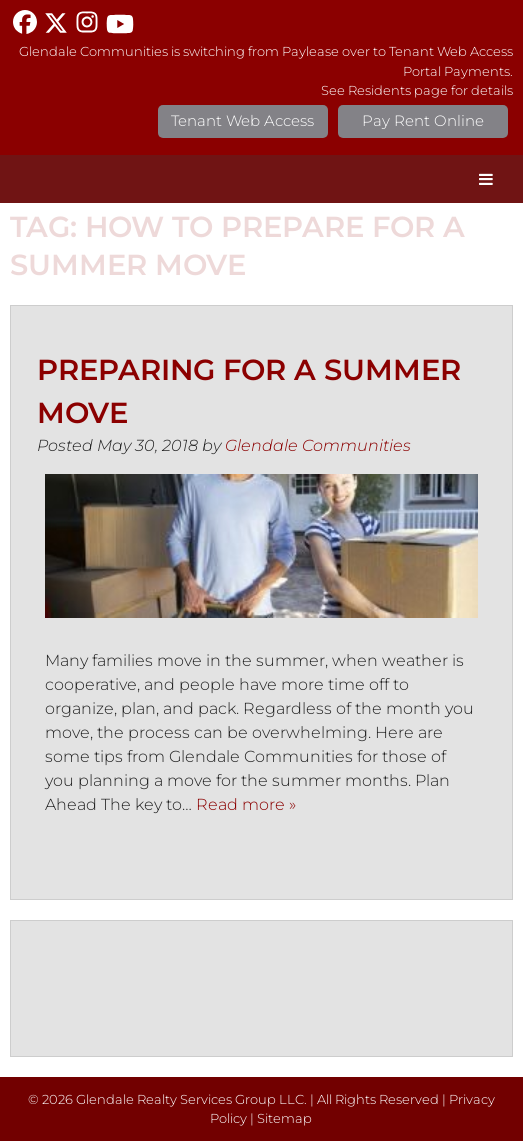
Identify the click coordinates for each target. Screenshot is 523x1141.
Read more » (246, 804)
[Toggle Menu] (486, 179)
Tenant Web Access (242, 120)
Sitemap (284, 1118)
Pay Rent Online (423, 120)
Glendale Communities (318, 445)
